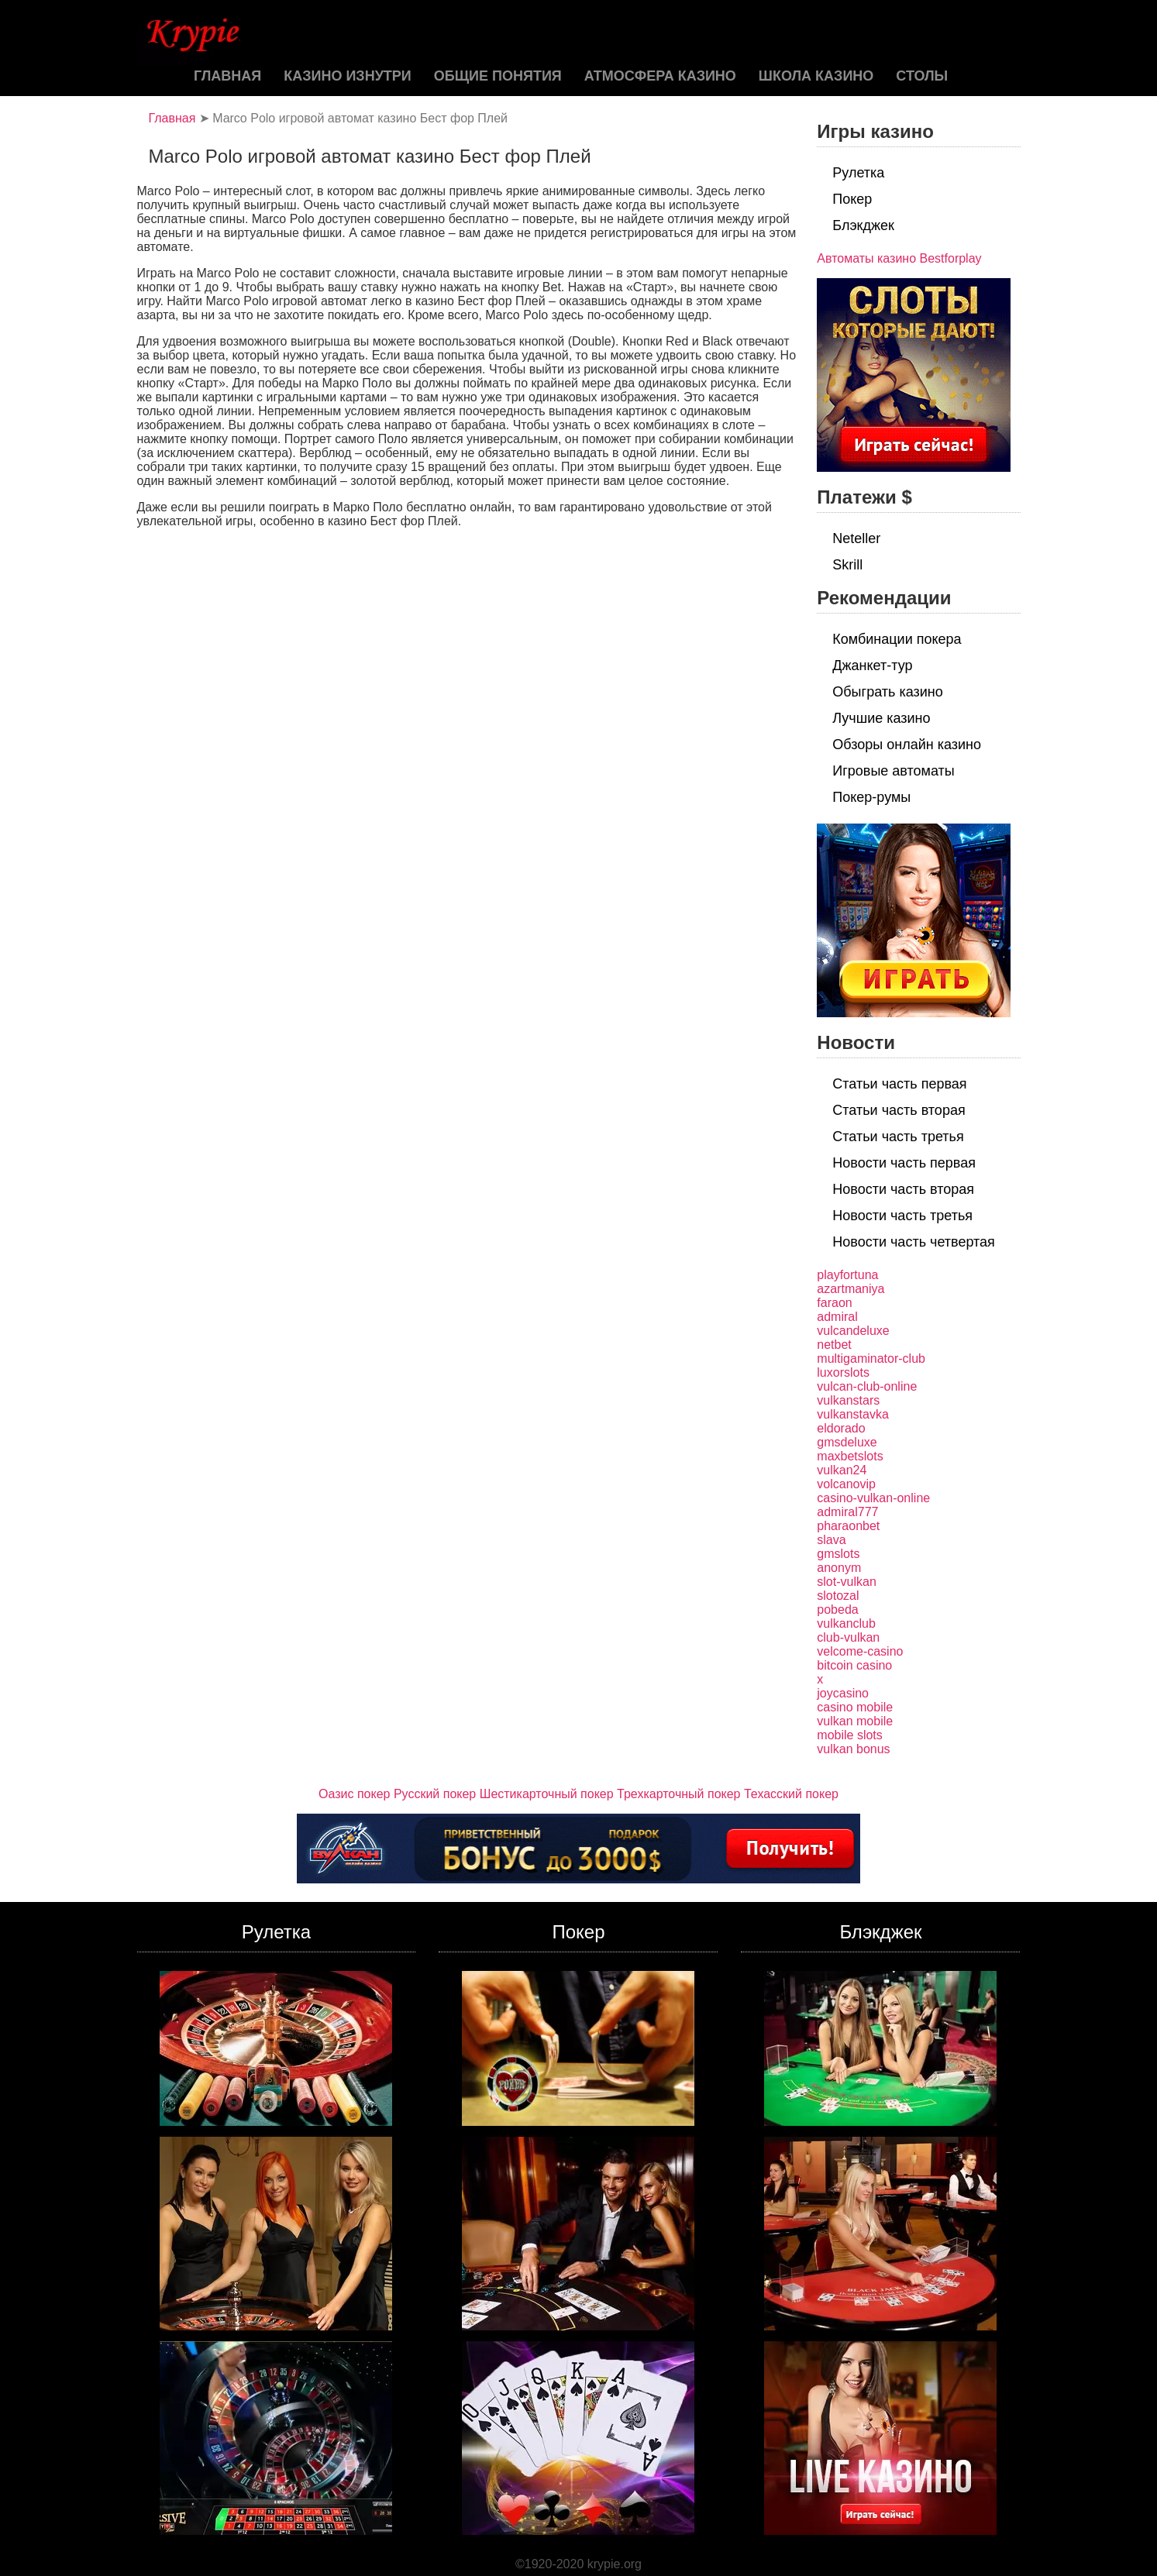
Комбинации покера (896, 639)
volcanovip (846, 1484)
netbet (834, 1344)
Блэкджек (863, 225)
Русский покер (435, 1793)
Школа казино (816, 76)
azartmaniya (850, 1288)
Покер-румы (871, 797)
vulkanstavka (853, 1414)
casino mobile (855, 1707)
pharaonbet (848, 1525)
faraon (834, 1302)
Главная (227, 76)
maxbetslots (850, 1456)
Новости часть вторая (903, 1189)
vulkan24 (841, 1470)
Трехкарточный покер (678, 1793)
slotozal (838, 1595)
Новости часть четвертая (913, 1242)
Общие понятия (498, 76)
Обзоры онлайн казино (906, 744)
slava (831, 1539)
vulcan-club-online (867, 1386)
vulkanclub (846, 1623)
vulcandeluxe (853, 1330)
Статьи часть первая (899, 1084)
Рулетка (858, 173)
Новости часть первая (904, 1163)
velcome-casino (860, 1651)
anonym (839, 1567)
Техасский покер (791, 1793)
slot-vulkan (846, 1581)
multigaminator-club (871, 1358)
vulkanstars (848, 1400)
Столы (922, 76)
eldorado (841, 1428)
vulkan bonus (853, 1749)
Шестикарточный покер (547, 1793)
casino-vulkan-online (873, 1498)
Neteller (856, 538)
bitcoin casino (854, 1665)
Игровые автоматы (893, 771)
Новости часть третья (902, 1215)
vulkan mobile (855, 1721)
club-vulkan (848, 1637)
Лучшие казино (881, 718)
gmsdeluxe (846, 1442)
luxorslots (843, 1372)
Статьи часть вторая (898, 1110)
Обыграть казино (887, 692)
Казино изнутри (347, 76)
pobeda (837, 1609)
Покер (852, 199)
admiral (837, 1316)
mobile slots (849, 1735)
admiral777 (847, 1511)
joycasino (843, 1693)
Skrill (847, 565)
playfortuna (847, 1274)
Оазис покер (354, 1793)
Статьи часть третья (897, 1136)
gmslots (838, 1553)
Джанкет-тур (872, 665)
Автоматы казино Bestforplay (899, 258)
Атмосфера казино (660, 76)
